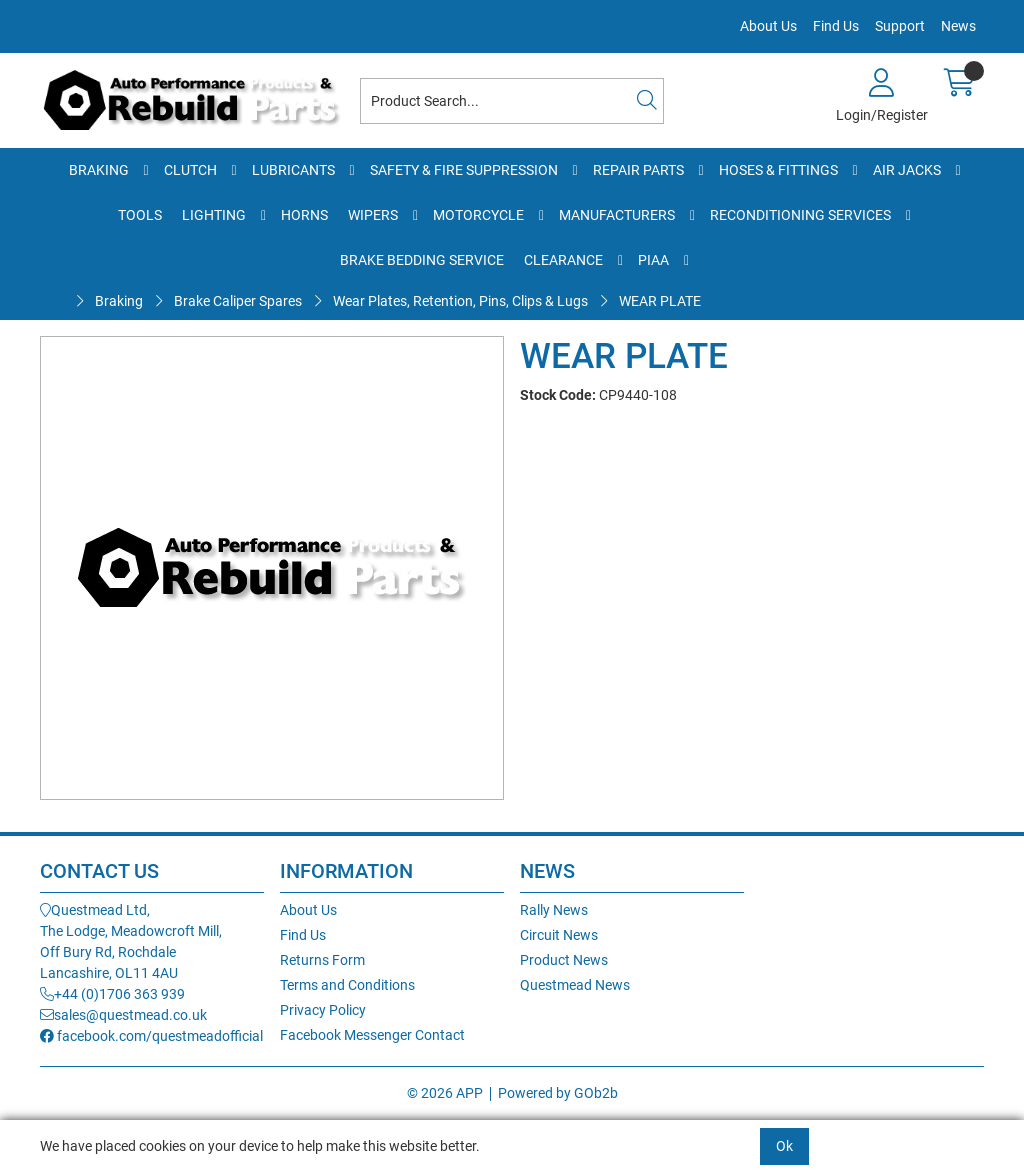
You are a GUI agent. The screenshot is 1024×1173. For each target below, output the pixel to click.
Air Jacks (907, 170)
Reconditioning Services (800, 215)
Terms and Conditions (347, 985)
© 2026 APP (445, 1093)
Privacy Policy (323, 1010)
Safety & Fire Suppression (464, 170)
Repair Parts (638, 170)
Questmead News (575, 985)
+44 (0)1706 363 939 (112, 994)
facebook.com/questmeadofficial (151, 1036)
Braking (99, 170)
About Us (768, 26)
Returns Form (322, 960)
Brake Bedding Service (422, 260)
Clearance (563, 260)
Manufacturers (617, 215)
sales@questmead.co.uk (123, 1015)
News (958, 26)
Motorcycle (478, 215)
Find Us (836, 26)
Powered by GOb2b (558, 1093)
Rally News (554, 910)
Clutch (190, 170)
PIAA (653, 260)
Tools (140, 215)
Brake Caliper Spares (238, 301)
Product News (564, 960)
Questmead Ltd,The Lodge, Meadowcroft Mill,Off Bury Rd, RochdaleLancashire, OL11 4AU (131, 941)
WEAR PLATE (660, 301)
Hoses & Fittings (778, 170)
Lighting (214, 215)
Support (900, 26)
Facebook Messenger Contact (372, 1035)
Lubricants (293, 170)
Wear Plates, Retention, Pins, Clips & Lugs (460, 301)
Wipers (373, 215)
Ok (784, 1146)
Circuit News (559, 935)
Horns (304, 215)
